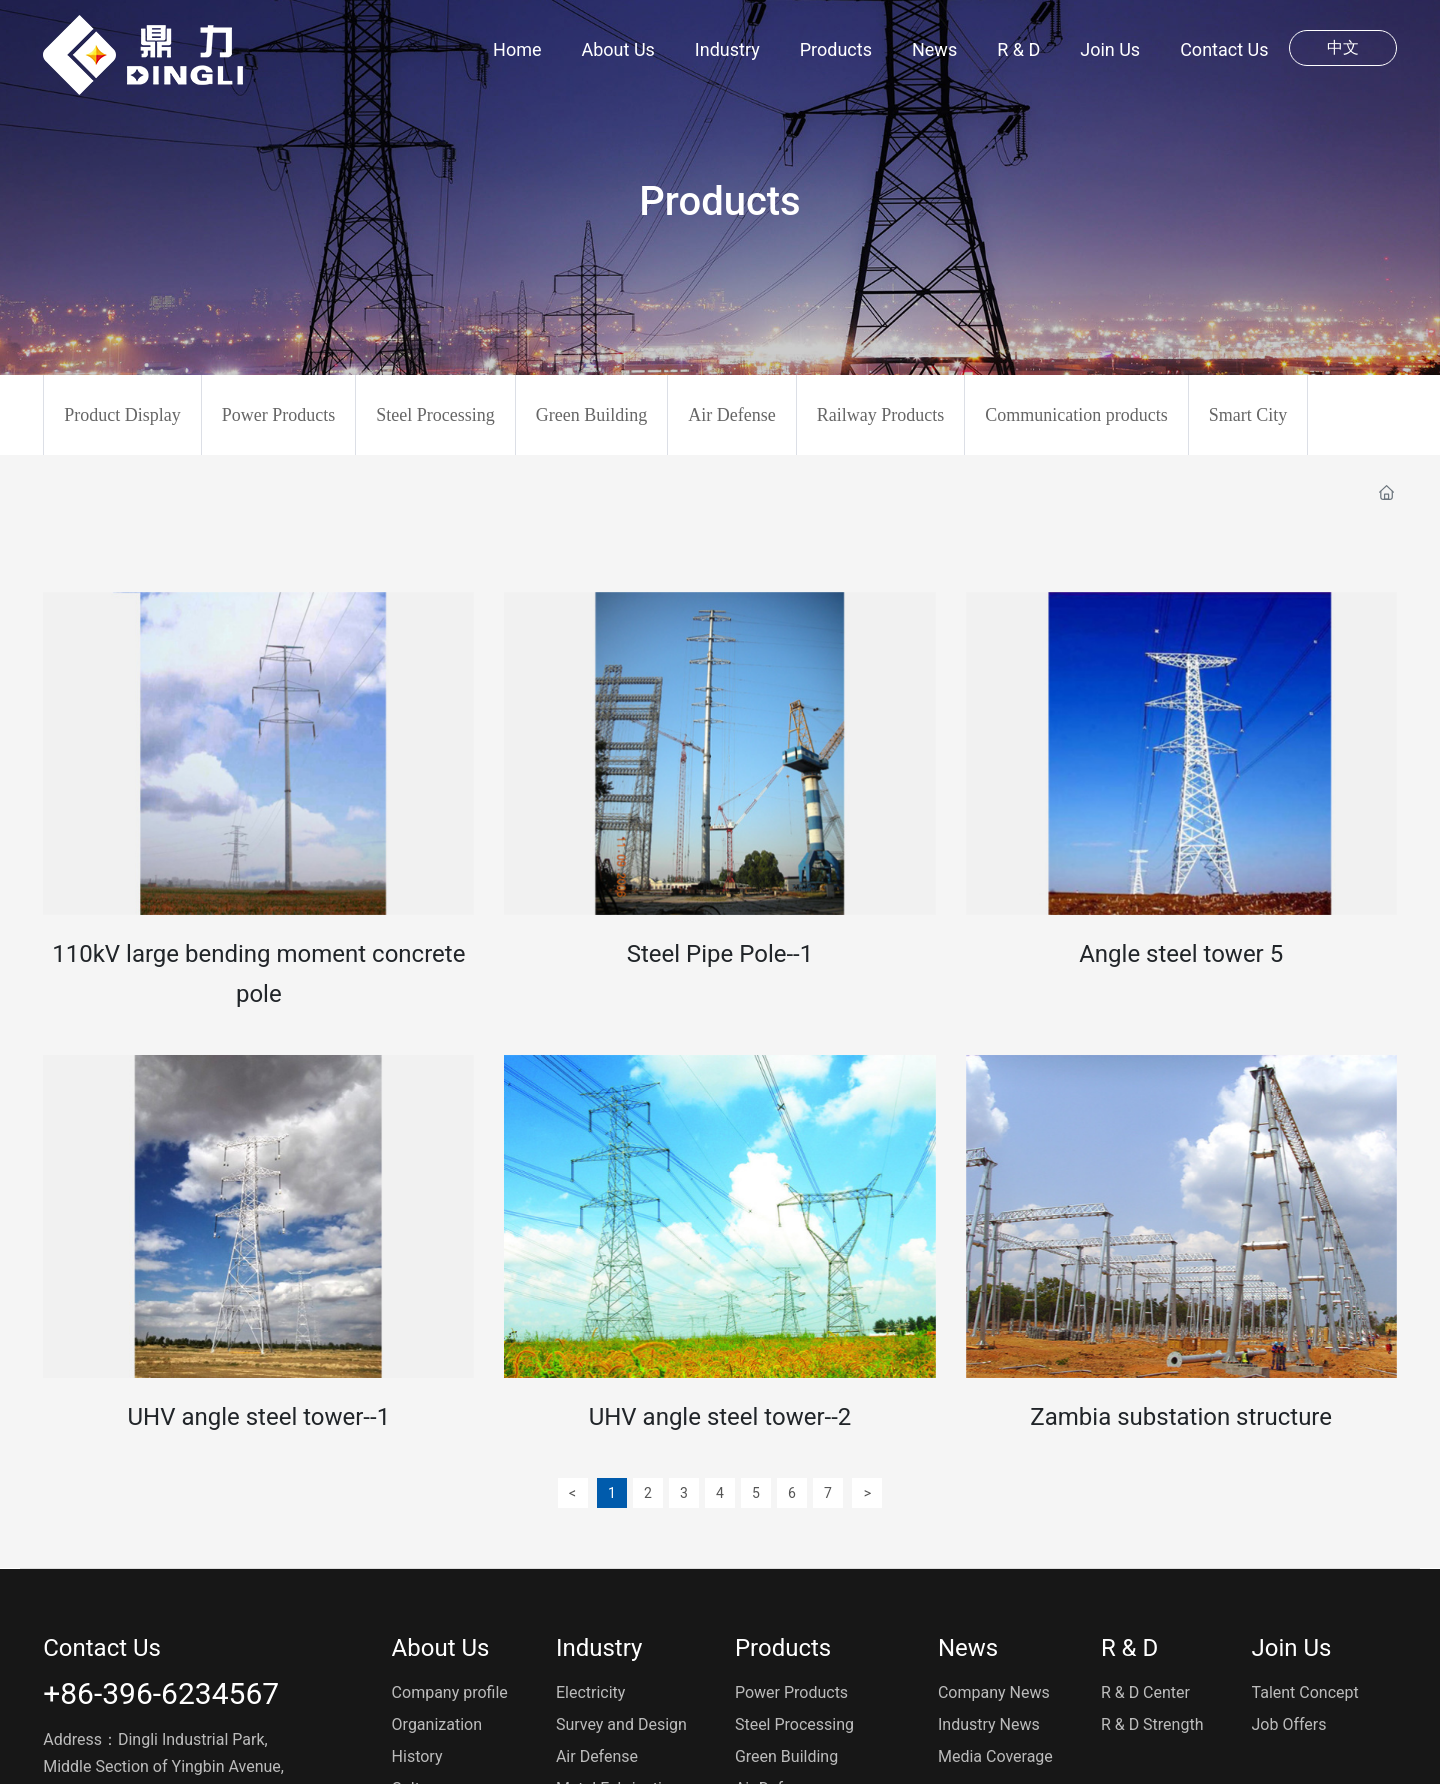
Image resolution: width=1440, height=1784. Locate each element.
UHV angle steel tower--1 (258, 1417)
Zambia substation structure (1181, 1417)
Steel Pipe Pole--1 (720, 954)
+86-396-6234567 (161, 1693)
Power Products (279, 415)
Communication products (1076, 415)
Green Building (591, 415)
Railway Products (881, 415)
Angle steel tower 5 (1181, 954)
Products (719, 201)
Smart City (1248, 415)
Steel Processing (435, 415)
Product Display (122, 415)
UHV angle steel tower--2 (720, 1417)
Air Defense (731, 415)
